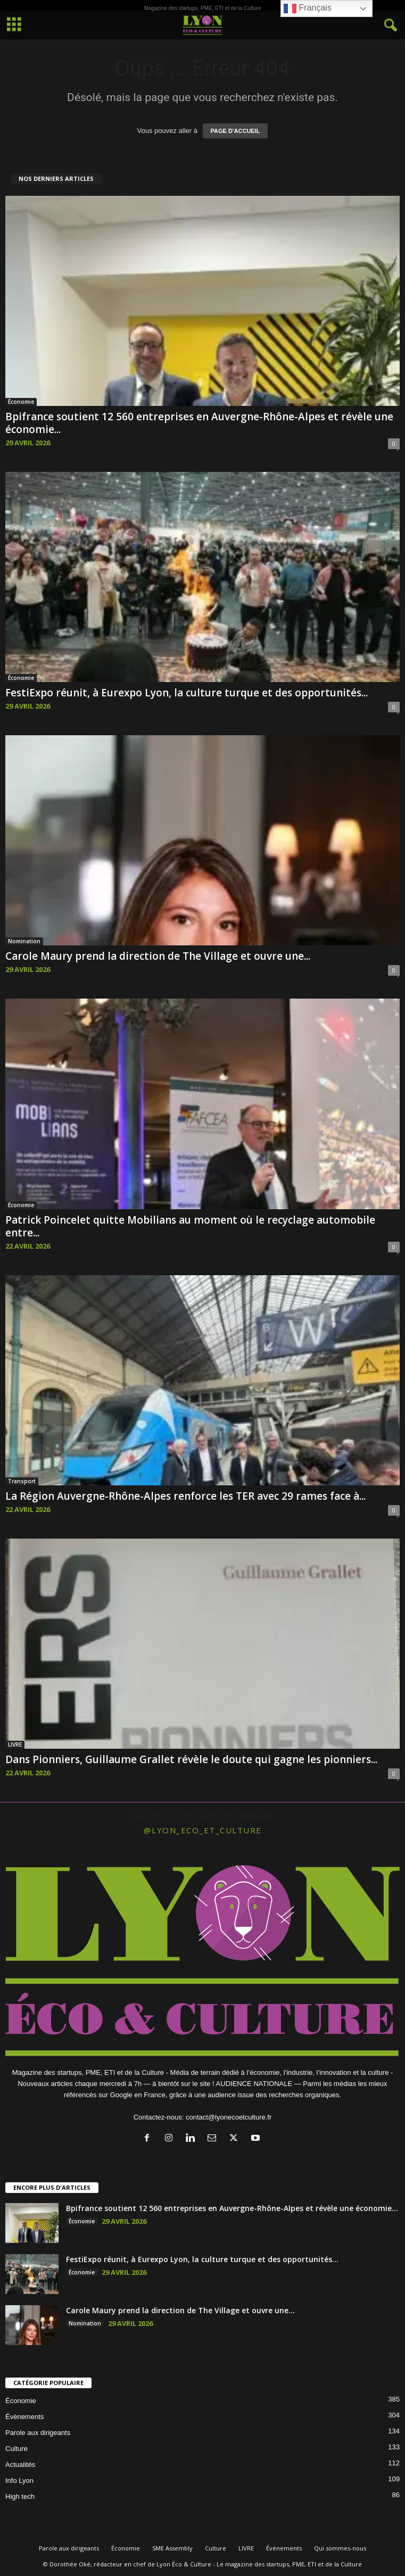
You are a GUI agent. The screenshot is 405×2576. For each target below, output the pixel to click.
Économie (21, 401)
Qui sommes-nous (340, 2548)
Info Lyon (19, 2480)
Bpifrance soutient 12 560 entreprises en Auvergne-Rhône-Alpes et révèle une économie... (199, 423)
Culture (16, 2449)
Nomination (24, 941)
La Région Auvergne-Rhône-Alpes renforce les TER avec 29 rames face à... (185, 1496)
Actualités (20, 2465)
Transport (22, 1481)
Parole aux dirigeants (37, 2433)
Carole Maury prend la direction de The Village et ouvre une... (157, 956)
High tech (20, 2496)
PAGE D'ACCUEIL (235, 131)
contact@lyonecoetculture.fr (228, 2117)
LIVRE (15, 1744)
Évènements (24, 2417)
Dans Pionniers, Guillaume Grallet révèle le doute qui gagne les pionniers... (191, 1759)
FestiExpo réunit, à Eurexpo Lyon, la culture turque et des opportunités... (186, 693)
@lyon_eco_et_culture (203, 1830)
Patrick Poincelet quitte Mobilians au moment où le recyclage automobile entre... (190, 1226)
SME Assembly (172, 2548)
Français (308, 8)
